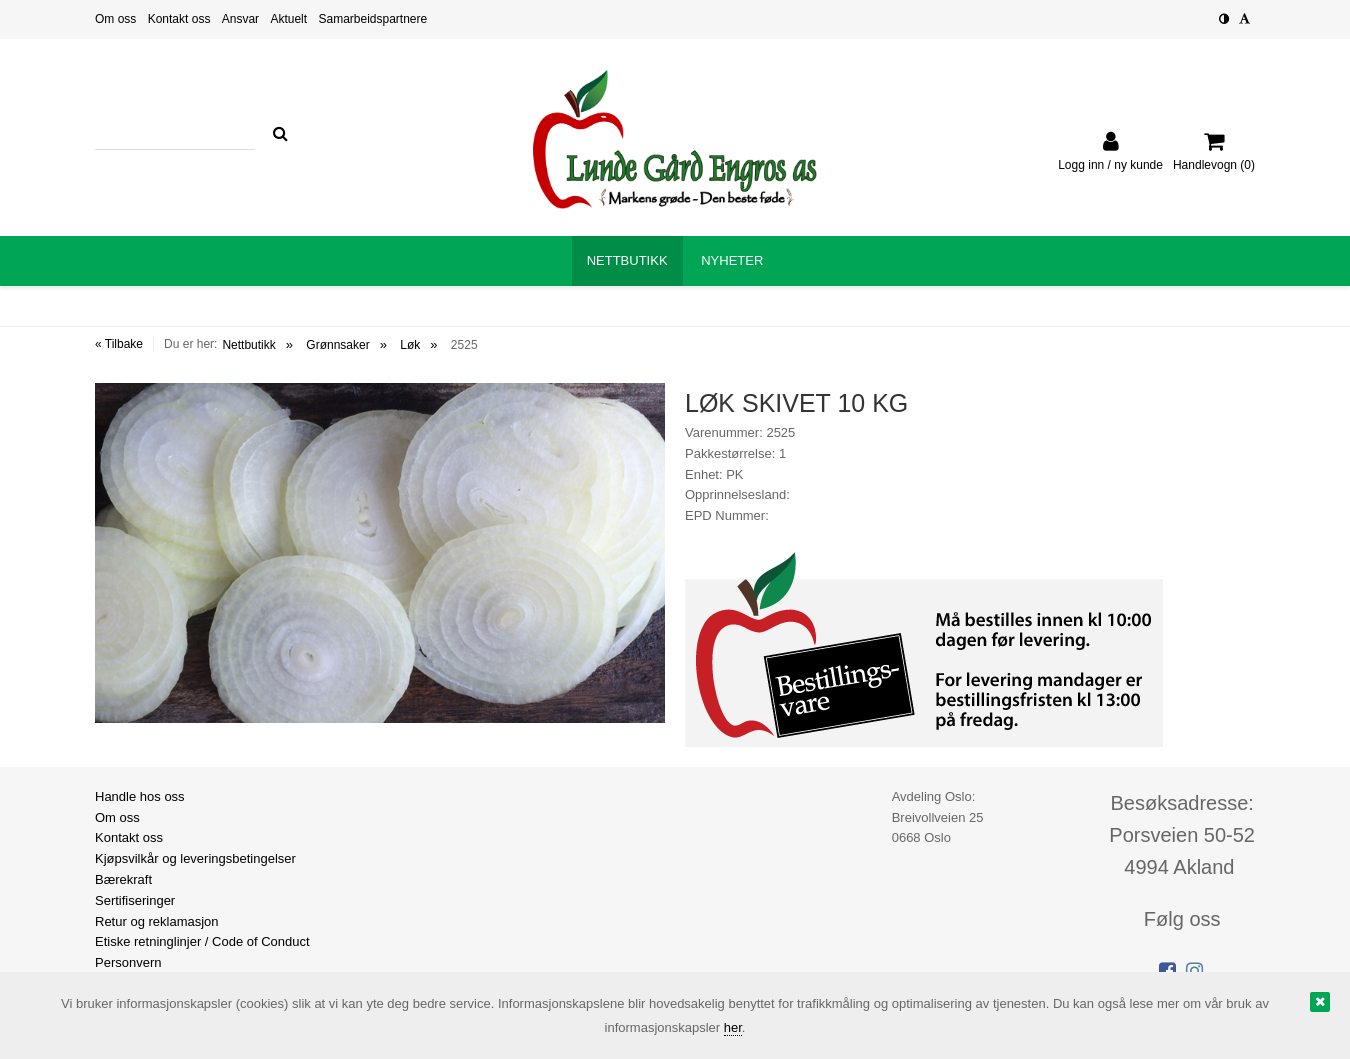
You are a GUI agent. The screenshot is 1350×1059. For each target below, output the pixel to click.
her (733, 1027)
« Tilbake (119, 344)
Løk (410, 345)
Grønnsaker (337, 345)
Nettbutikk (248, 345)
